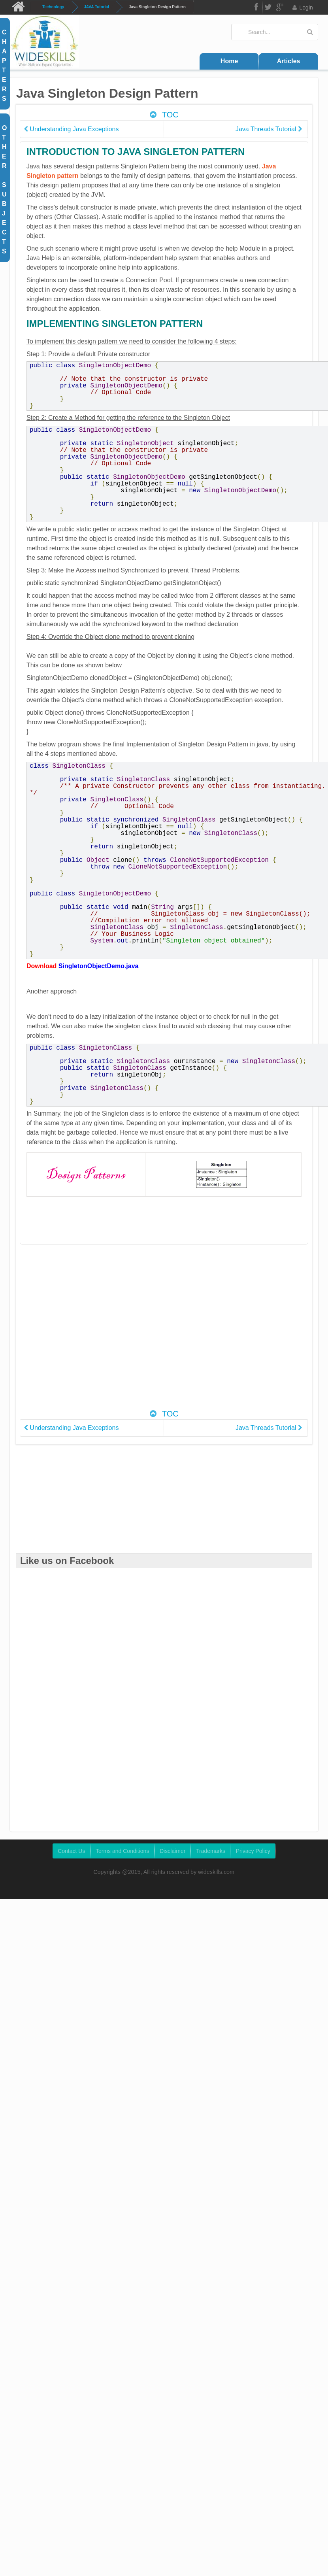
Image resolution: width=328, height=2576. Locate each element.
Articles (288, 61)
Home (229, 61)
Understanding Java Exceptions (71, 129)
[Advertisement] (80, 1354)
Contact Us (71, 1874)
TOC (163, 114)
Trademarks (210, 1874)
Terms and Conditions (122, 1874)
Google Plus (280, 8)
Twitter (268, 8)
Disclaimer (172, 1874)
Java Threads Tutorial (269, 129)
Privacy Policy (253, 1874)
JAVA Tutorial (96, 7)
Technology (53, 7)
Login (302, 7)
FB (256, 8)
